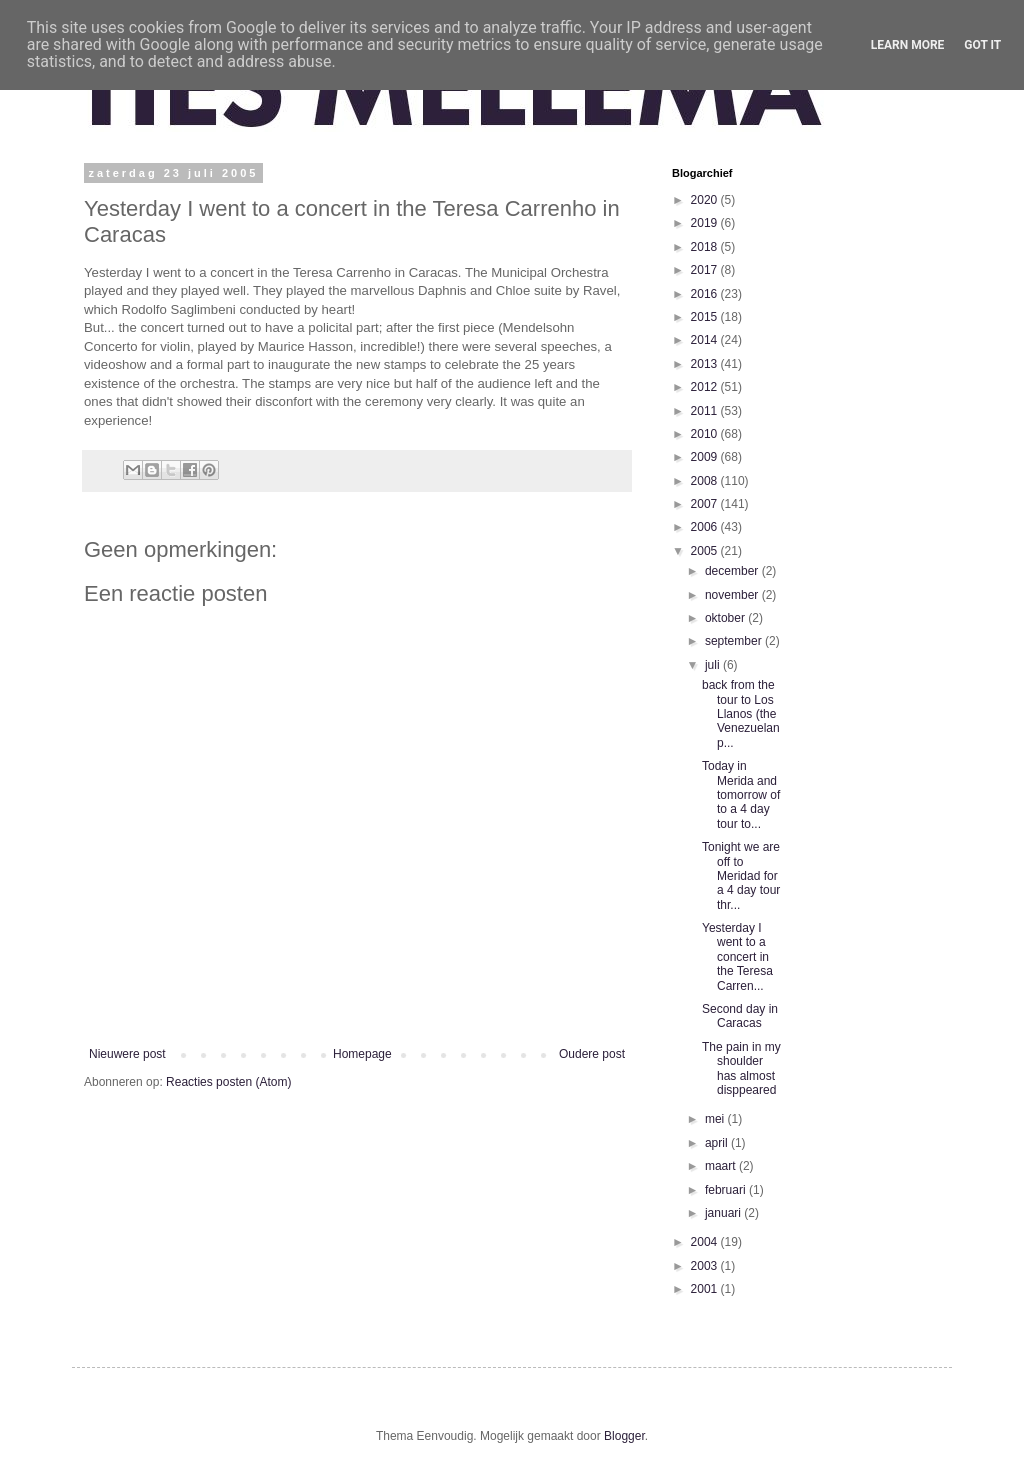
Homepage (362, 1054)
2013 (706, 364)
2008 (706, 481)
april (718, 1143)
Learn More (908, 45)
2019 (706, 223)
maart (722, 1166)
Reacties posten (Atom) (228, 1082)
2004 (706, 1242)
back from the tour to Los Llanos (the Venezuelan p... (741, 714)
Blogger (624, 1436)
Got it (982, 45)
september (735, 641)
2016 (706, 294)
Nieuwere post (127, 1054)
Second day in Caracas (740, 1016)
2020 (706, 200)
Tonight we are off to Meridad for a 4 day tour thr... (741, 876)
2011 (706, 411)
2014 (706, 340)
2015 (706, 317)
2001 (706, 1289)
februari (727, 1190)
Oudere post (592, 1054)
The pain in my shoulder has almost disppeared (741, 1068)
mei (716, 1119)
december (733, 571)
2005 (706, 551)
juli (714, 665)
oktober (726, 618)
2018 (706, 247)
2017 (706, 270)
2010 (706, 434)
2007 (706, 504)
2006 (706, 527)
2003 (706, 1266)
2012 (706, 387)
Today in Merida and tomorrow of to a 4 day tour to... (741, 795)
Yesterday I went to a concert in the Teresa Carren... (737, 957)
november (733, 595)
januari (724, 1213)
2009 (706, 457)
